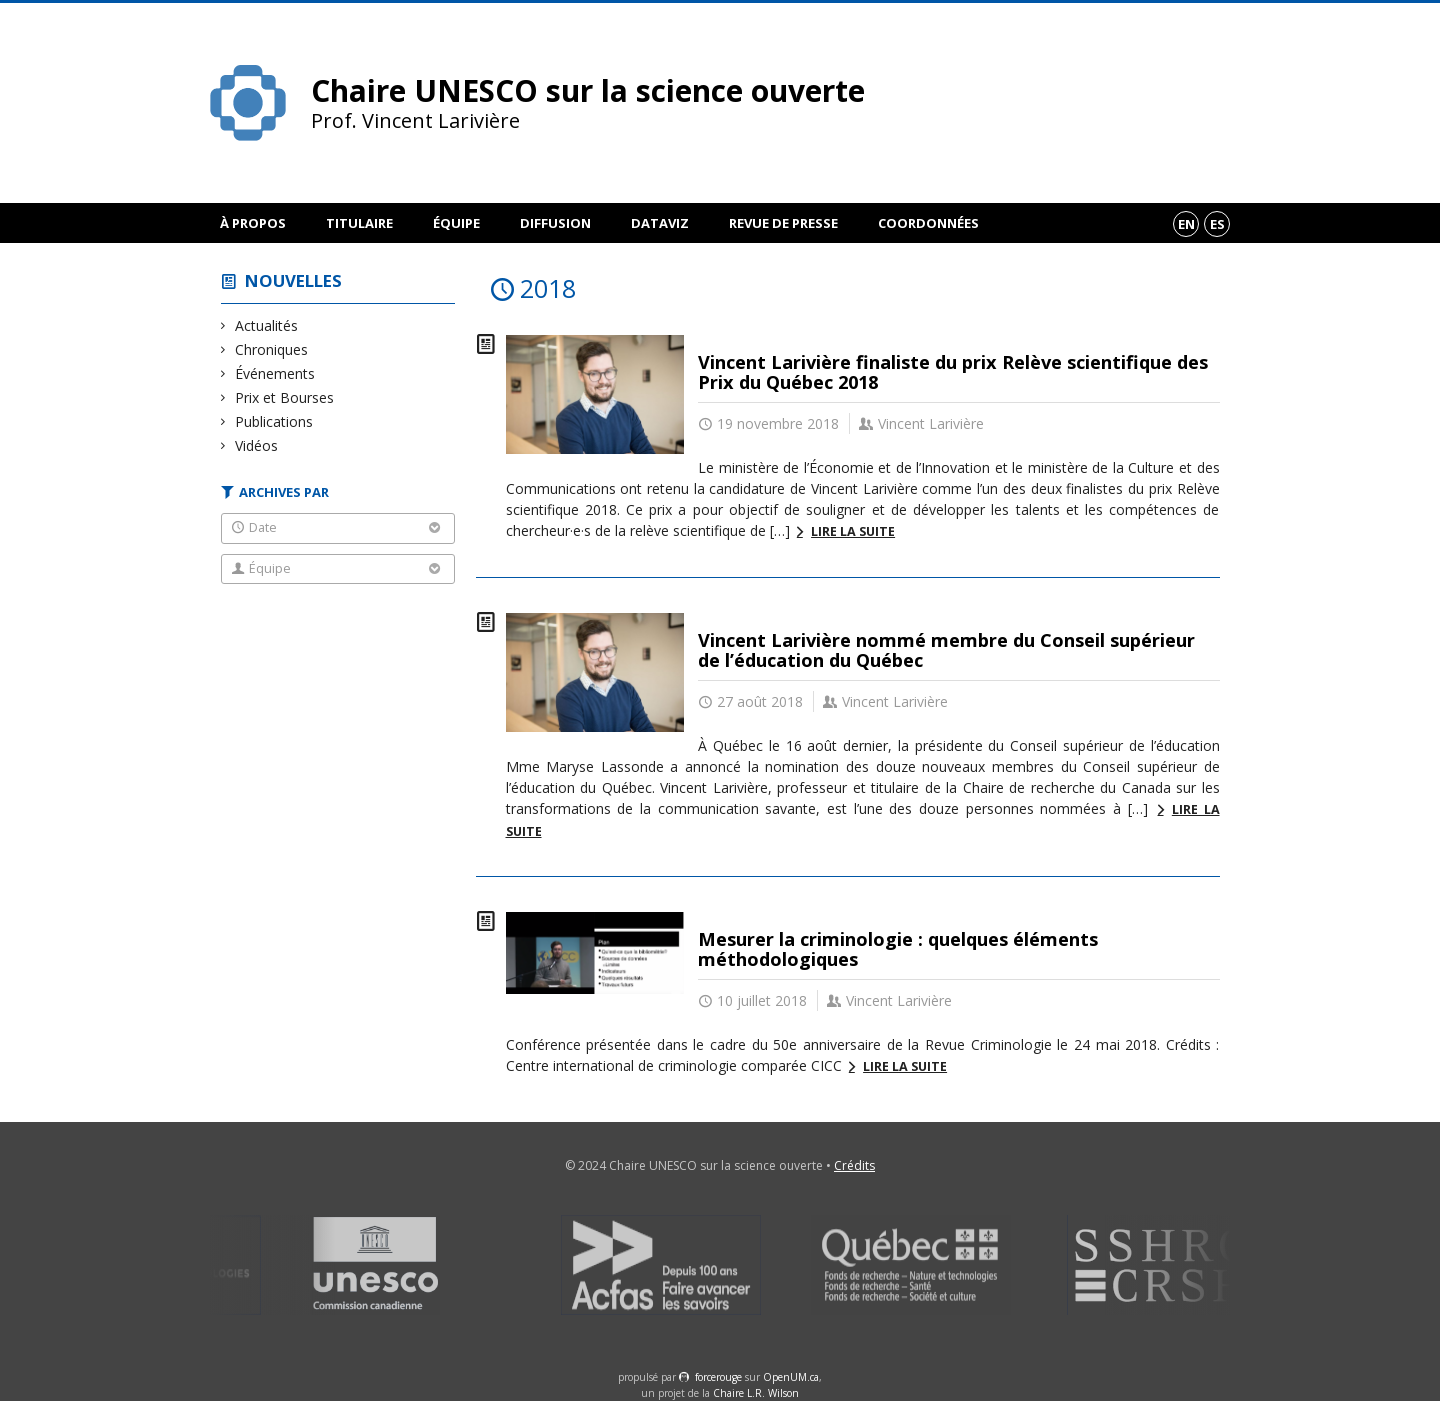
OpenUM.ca (791, 1377)
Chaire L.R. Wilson (756, 1393)
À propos (253, 223)
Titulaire (359, 223)
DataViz (660, 223)
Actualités (267, 325)
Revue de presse (783, 223)
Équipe (456, 223)
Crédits (854, 1165)
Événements (275, 373)
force (718, 1377)
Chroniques (272, 349)
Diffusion (555, 223)
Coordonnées (928, 223)
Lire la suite (853, 531)
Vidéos (257, 445)
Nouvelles (293, 280)
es (1217, 224)
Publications (274, 421)
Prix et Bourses (285, 397)
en (1186, 224)
